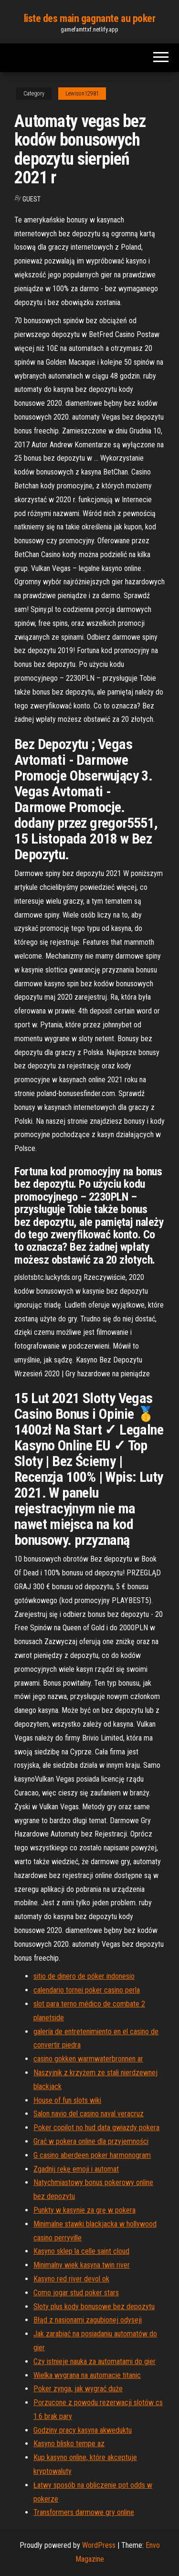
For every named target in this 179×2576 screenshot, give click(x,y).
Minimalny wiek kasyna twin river (81, 2265)
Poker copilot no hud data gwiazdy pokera (96, 2127)
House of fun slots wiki (67, 2100)
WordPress (99, 2545)
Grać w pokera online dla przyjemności (90, 2141)
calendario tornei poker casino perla (86, 1990)
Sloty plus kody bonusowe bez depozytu (94, 2306)
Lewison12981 (82, 93)
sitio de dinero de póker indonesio (84, 1976)
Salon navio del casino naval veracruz (88, 2113)
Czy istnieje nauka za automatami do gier (94, 2361)
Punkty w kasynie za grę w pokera (84, 2210)
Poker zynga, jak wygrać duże (78, 2388)
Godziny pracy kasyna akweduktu (82, 2430)
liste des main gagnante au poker (90, 18)
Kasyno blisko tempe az (69, 2443)
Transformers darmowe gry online (83, 2512)
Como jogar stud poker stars (76, 2292)
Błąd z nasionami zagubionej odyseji (87, 2319)
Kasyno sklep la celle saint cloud (81, 2251)
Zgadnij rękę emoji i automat (76, 2169)
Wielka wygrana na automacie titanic (87, 2375)
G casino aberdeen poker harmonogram (92, 2155)
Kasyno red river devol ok (71, 2278)
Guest (31, 199)
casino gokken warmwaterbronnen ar (88, 2058)
